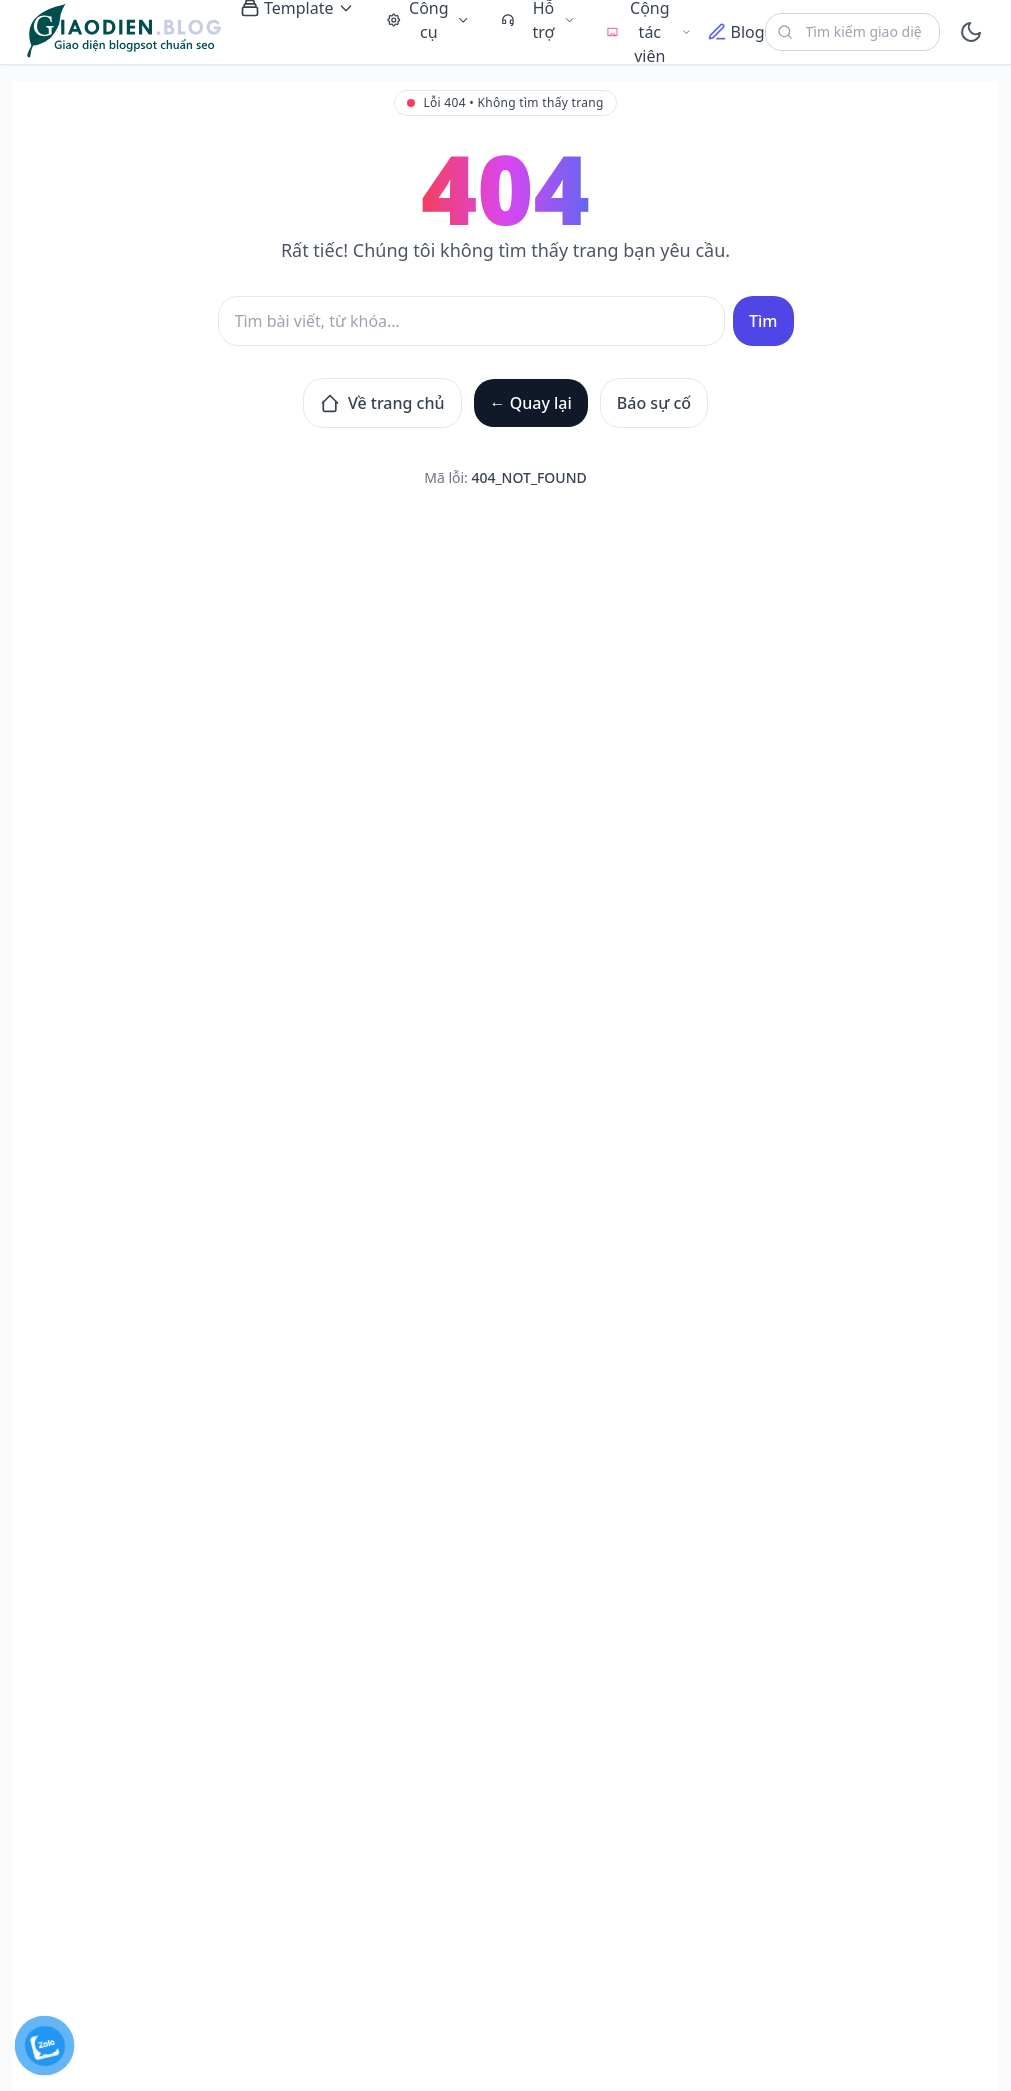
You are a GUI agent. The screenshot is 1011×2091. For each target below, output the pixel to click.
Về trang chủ (382, 403)
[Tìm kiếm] (472, 321)
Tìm (763, 321)
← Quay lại (531, 403)
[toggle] (971, 32)
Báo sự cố (654, 403)
